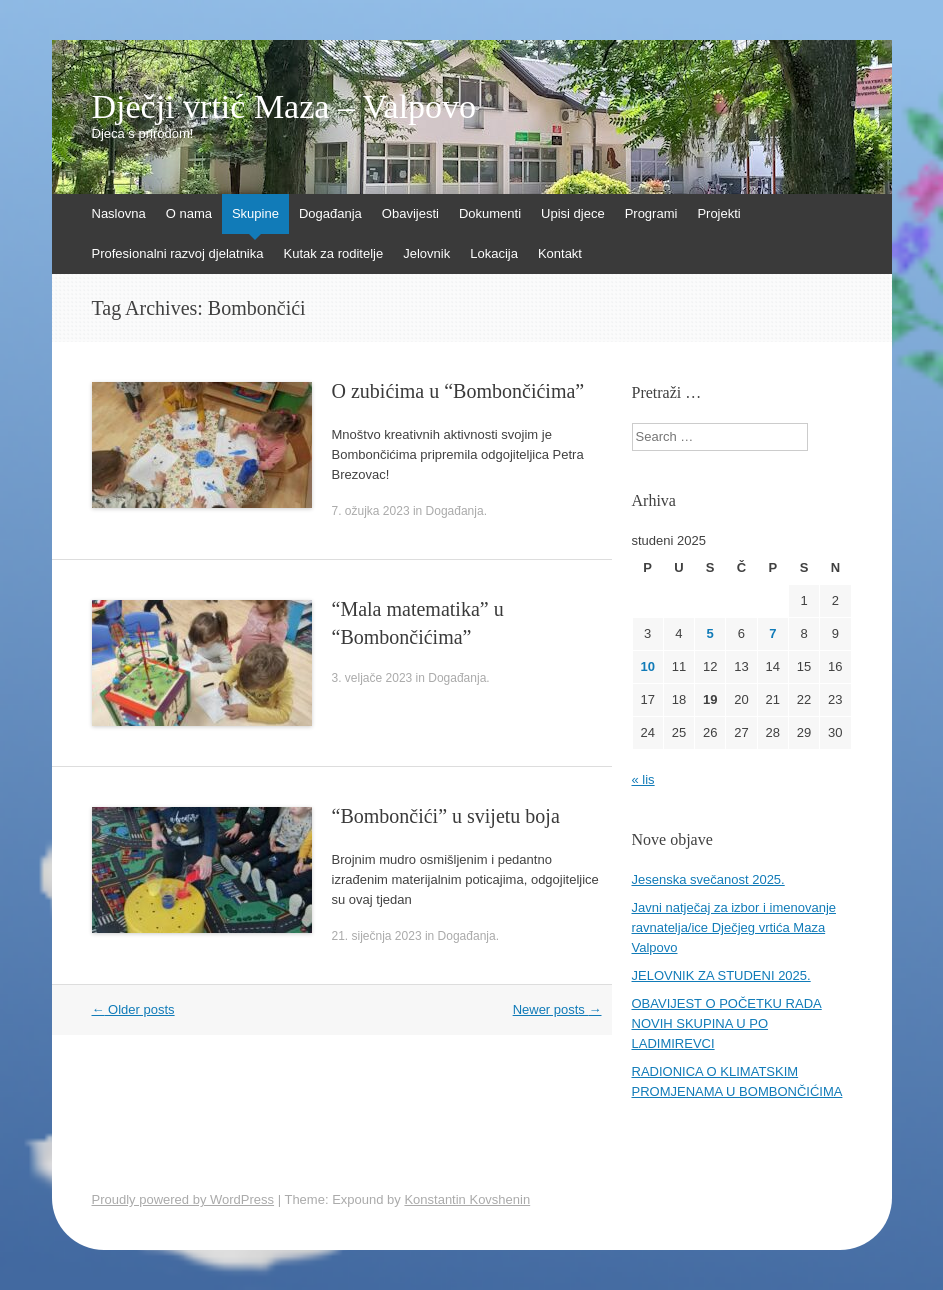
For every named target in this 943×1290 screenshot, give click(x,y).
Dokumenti (490, 213)
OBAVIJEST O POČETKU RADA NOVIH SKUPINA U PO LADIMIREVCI (727, 1023)
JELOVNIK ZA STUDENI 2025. (721, 975)
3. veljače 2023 (372, 678)
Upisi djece (573, 213)
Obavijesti (410, 213)
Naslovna (119, 213)
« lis (643, 779)
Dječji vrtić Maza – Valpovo (284, 107)
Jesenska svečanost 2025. (708, 879)
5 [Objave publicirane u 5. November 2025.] (710, 633)
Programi (651, 213)
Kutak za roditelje (333, 253)
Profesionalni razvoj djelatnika (178, 253)
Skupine (255, 213)
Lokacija (494, 253)
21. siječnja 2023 (377, 936)
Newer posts (557, 1009)
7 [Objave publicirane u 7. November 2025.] (772, 633)
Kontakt (560, 253)
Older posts (133, 1009)
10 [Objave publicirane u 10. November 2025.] (647, 666)
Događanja (330, 213)
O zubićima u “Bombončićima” (458, 391)
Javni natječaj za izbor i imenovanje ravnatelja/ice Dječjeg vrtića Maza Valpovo (734, 927)
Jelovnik (426, 253)
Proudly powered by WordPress (183, 1199)
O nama (189, 213)
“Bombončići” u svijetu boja (446, 816)
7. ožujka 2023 (371, 511)
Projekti (718, 213)
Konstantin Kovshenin (467, 1199)
